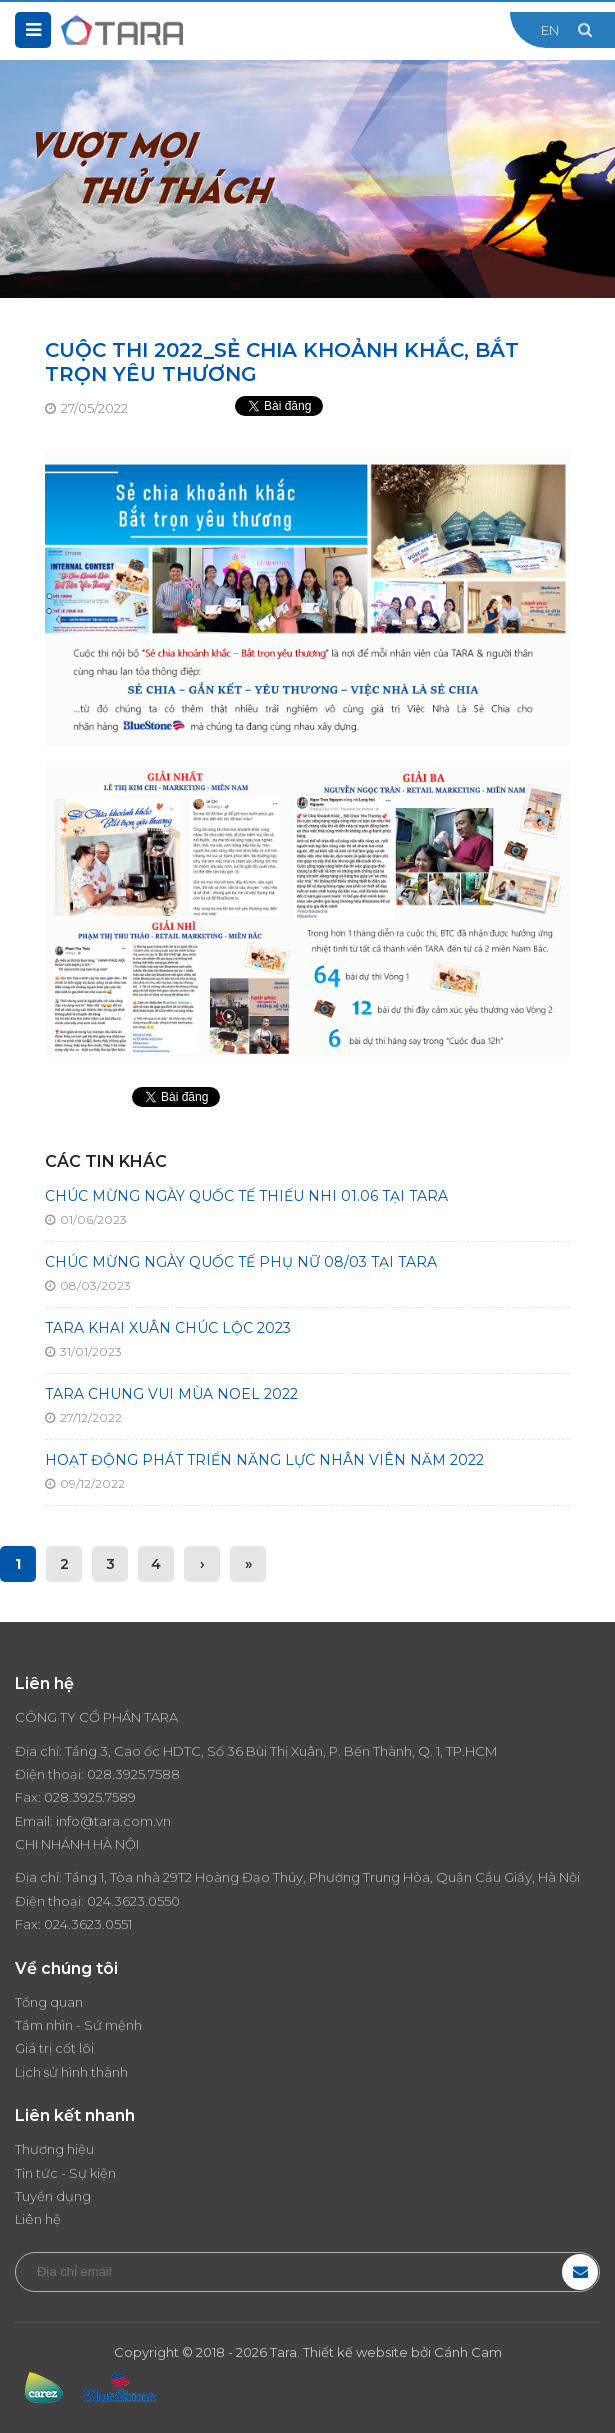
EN (550, 30)
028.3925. (117, 1774)
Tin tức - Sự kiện (65, 2173)
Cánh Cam (468, 2352)
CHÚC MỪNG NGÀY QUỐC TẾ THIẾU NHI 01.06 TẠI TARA (246, 1196)
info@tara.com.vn (113, 1821)
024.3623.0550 (133, 1901)
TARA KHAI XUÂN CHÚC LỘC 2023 (168, 1328)
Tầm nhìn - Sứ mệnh (78, 2025)
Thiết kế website (355, 2352)
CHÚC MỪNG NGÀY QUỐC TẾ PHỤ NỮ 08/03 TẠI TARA (241, 1262)
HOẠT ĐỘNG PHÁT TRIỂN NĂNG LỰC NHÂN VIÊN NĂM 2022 (264, 1460)
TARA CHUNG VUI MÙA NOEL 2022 (171, 1394)
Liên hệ (38, 2219)
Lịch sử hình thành (71, 2072)
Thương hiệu (54, 2149)
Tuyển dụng (53, 2196)
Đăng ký (580, 2272)
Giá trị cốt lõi (54, 2048)
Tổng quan (49, 2002)
